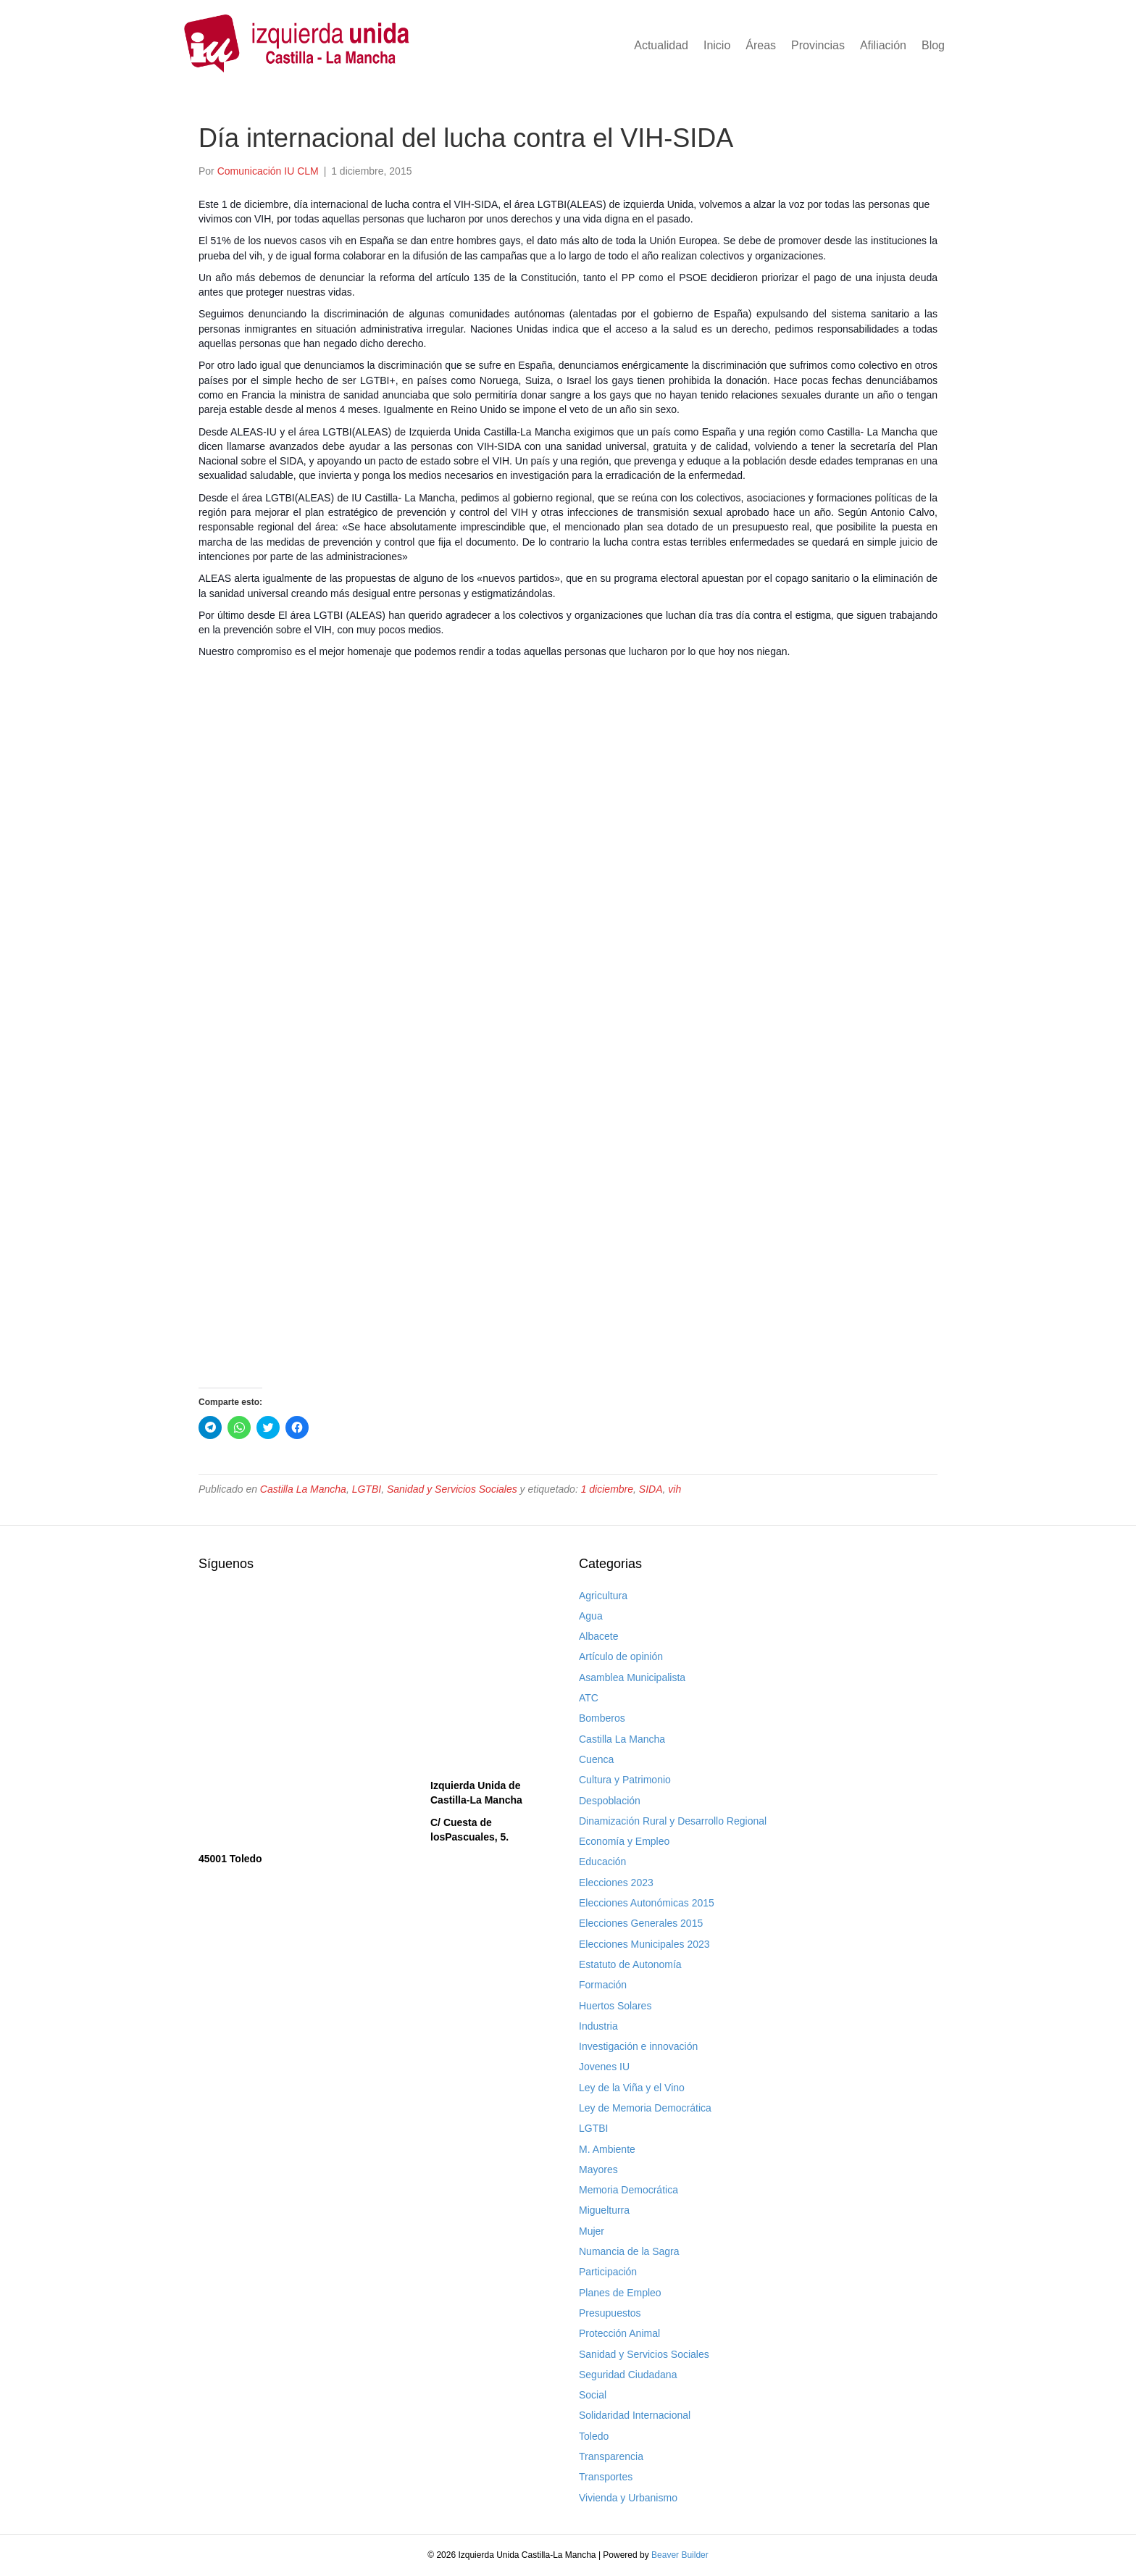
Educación (602, 1861)
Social (592, 2395)
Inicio (716, 45)
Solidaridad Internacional (634, 2415)
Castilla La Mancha (303, 1489)
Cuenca (596, 1759)
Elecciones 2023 (616, 1882)
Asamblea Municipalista (632, 1677)
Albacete (598, 1636)
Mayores (598, 2169)
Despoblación (609, 1800)
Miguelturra (604, 2210)
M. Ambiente (607, 2149)
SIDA (651, 1489)
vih (674, 1489)
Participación (608, 2271)
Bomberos (602, 1718)
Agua (591, 1616)
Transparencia (611, 2456)
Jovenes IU (604, 2066)
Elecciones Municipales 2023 (644, 1944)
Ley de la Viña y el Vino (632, 2087)
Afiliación (883, 45)
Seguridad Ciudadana (628, 2374)
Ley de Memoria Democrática (645, 2108)
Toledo (594, 2436)
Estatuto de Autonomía (630, 1964)
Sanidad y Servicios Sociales (452, 1489)
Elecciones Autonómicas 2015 (646, 1903)
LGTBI (366, 1489)
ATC (588, 1698)
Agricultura (603, 1595)
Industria (598, 2026)
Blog (933, 45)
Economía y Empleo (624, 1841)
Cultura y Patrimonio (625, 1779)
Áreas (761, 45)
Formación (603, 1985)
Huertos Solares (615, 2006)
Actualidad (661, 45)
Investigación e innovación (638, 2046)
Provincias (818, 45)
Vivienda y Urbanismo (628, 2498)
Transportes (605, 2477)
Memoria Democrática (628, 2190)
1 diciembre (607, 1489)
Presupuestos (610, 2313)
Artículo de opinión (621, 1656)
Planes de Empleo (620, 2292)
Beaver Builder (680, 2555)
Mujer (591, 2231)
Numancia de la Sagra (629, 2251)
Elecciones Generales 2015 (641, 1923)
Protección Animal (619, 2333)
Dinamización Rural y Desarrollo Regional (673, 1821)
